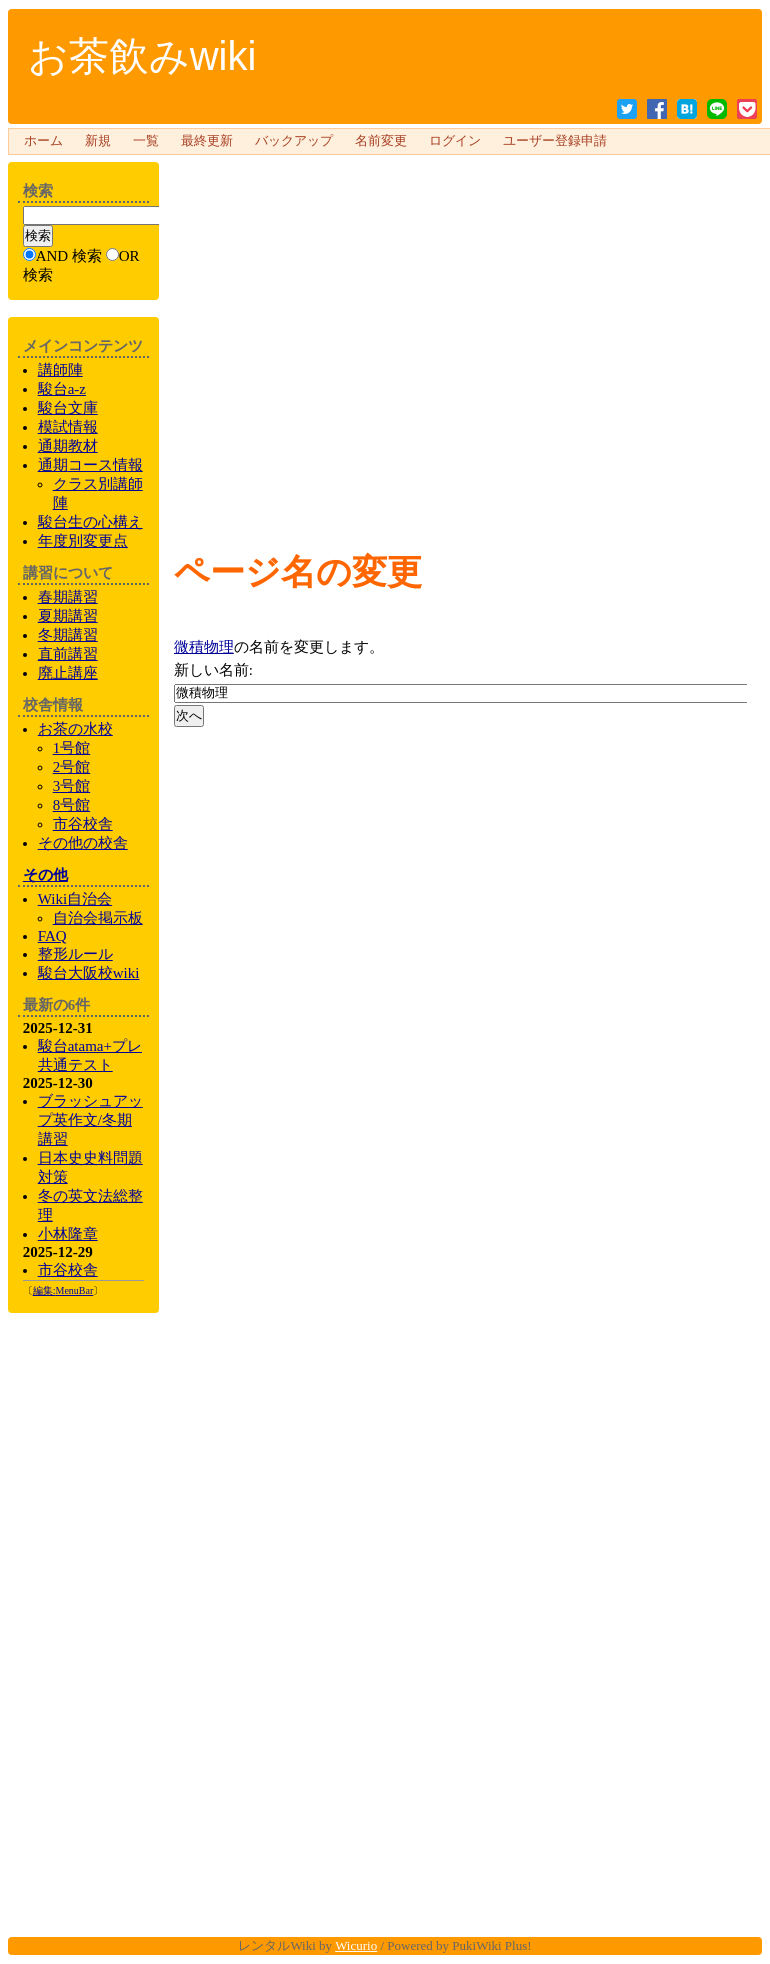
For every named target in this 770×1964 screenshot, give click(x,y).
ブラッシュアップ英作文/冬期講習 (90, 1120)
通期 (90, 465)
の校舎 (83, 843)
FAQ (52, 936)
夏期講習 (68, 616)
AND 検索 (69, 256)
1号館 (72, 748)
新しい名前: (213, 670)
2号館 (72, 767)
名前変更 (381, 141)
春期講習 (68, 597)
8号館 (72, 805)
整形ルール (75, 954)
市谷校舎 (83, 824)
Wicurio (356, 1945)
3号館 (72, 786)
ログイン (455, 141)
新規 (98, 141)
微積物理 (204, 647)
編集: (63, 1290)
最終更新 (207, 141)
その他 (45, 875)
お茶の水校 (75, 729)
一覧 (146, 141)
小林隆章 (68, 1234)
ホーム (43, 141)
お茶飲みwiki (142, 56)
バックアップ (294, 141)
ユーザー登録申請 (555, 141)
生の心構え (90, 522)
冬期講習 (68, 635)
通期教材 (68, 446)
